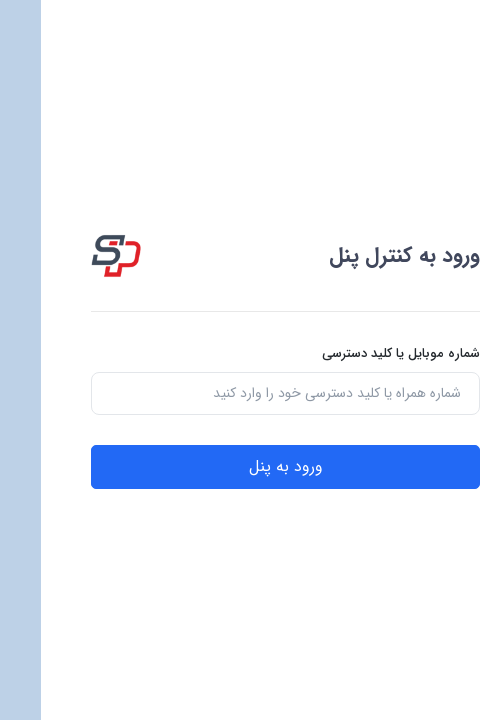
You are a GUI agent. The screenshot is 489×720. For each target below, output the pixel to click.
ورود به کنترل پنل (363, 255)
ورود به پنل (245, 466)
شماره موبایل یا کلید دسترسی (360, 354)
